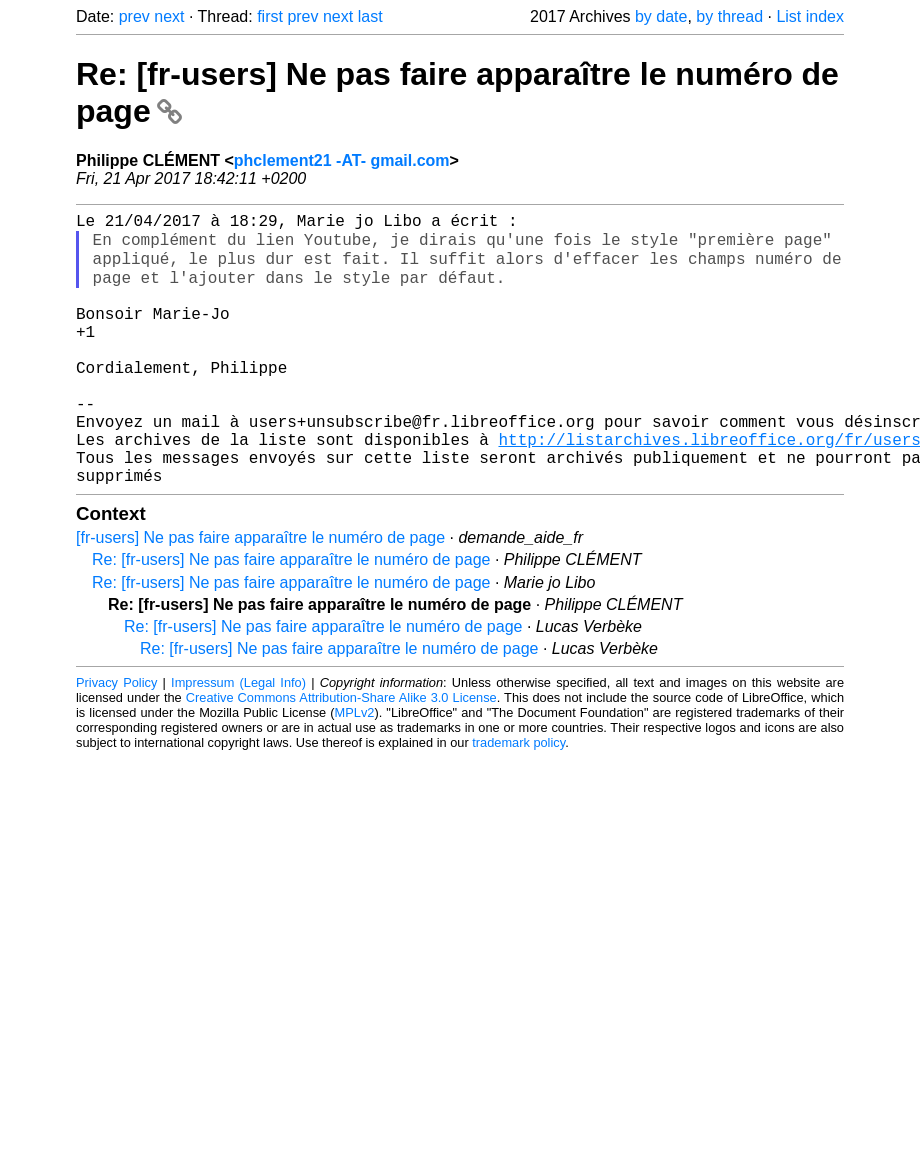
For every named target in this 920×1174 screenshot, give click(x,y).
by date (661, 16)
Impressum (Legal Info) (238, 739)
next (169, 16)
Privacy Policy (116, 739)
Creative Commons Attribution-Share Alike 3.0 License (341, 754)
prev (134, 16)
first (270, 16)
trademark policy (518, 799)
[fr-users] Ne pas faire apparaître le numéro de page (260, 594)
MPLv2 (355, 769)
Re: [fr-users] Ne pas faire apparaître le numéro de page (291, 616)
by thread (729, 16)
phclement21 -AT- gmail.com (342, 160)
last (370, 16)
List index (810, 16)
